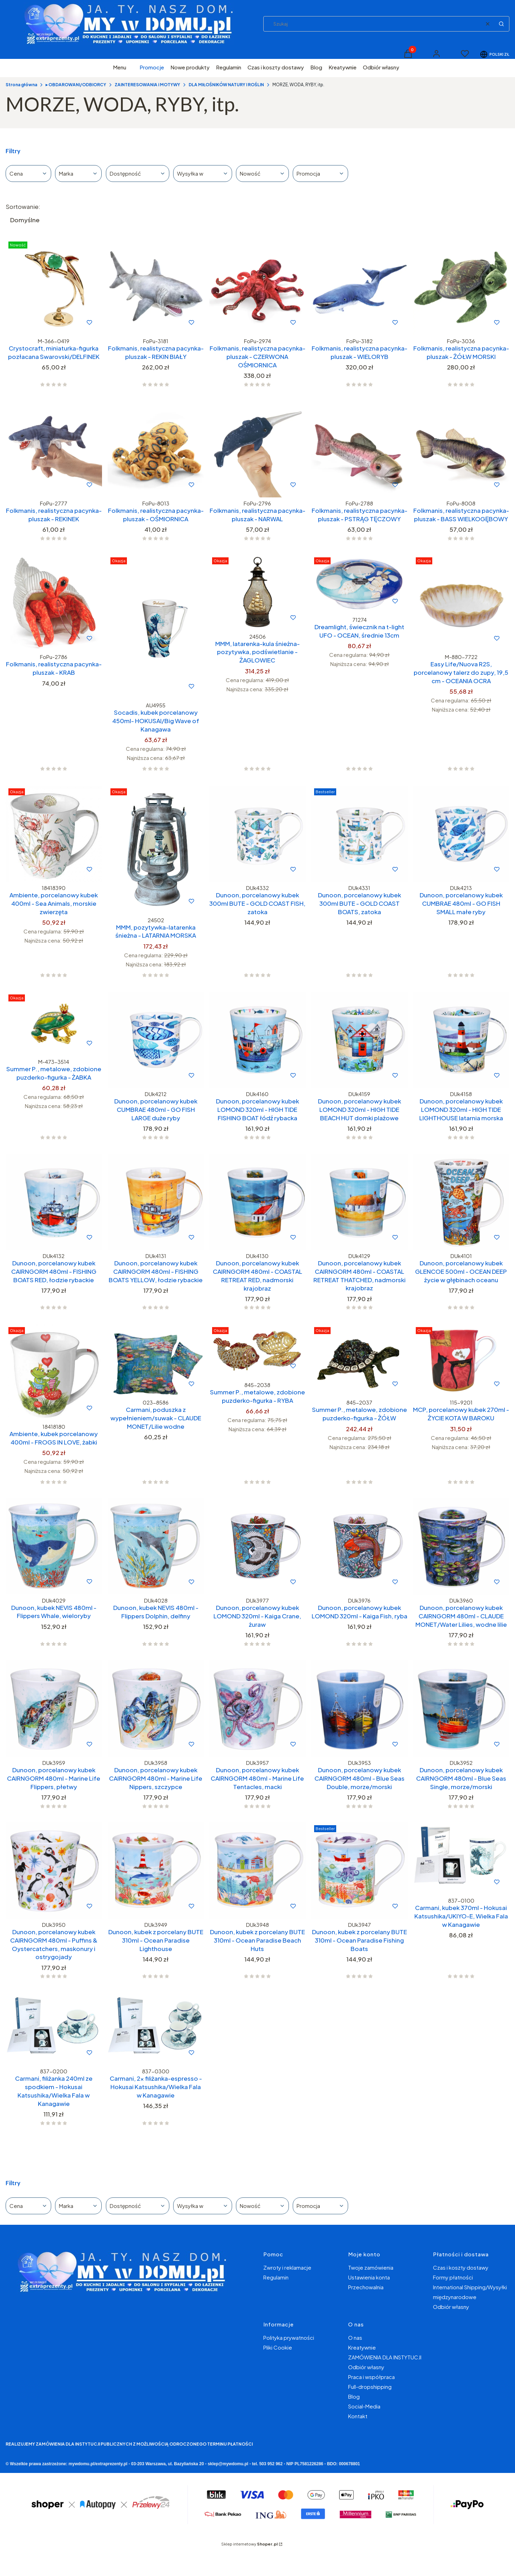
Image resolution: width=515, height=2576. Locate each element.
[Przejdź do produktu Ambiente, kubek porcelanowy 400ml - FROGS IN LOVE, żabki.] (54, 1372)
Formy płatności (453, 2277)
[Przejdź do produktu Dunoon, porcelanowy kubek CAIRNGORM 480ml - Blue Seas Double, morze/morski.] (359, 1708)
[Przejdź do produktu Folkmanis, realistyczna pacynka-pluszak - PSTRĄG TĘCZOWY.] (359, 449)
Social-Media (364, 2406)
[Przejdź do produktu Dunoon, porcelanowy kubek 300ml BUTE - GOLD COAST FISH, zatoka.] (257, 834)
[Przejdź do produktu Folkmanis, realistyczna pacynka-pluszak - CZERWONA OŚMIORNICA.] (257, 287)
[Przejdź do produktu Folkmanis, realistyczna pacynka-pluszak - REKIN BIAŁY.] (156, 287)
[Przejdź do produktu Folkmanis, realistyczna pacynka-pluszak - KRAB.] (54, 603)
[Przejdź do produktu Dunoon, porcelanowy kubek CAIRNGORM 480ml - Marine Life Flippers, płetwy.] (54, 1708)
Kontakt (357, 2416)
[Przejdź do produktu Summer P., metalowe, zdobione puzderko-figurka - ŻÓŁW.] (359, 1360)
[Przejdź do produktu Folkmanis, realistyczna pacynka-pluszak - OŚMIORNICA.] (156, 449)
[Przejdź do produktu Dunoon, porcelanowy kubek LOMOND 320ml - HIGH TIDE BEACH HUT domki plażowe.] (359, 1040)
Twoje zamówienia (370, 2267)
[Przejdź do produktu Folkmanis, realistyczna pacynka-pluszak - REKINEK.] (54, 449)
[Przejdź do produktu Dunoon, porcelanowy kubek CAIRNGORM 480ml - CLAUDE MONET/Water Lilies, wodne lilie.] (461, 1546)
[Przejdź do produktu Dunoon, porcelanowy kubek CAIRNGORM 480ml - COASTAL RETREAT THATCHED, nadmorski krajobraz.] (359, 1202)
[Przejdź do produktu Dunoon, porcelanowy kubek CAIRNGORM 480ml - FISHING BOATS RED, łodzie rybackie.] (54, 1202)
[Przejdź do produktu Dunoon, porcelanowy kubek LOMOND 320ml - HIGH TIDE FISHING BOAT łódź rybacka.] (257, 1040)
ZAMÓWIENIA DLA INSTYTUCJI (384, 2357)
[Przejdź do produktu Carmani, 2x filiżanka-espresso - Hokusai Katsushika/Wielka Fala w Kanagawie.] (156, 2029)
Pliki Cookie (277, 2347)
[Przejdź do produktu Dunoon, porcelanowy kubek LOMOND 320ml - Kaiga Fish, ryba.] (359, 1546)
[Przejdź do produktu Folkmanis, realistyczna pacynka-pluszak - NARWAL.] (257, 449)
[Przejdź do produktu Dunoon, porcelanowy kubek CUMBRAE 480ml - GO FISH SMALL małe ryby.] (461, 834)
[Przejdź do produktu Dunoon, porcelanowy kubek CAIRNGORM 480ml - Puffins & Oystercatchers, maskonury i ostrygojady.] (54, 1870)
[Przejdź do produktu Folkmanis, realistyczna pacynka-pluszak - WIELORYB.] (359, 287)
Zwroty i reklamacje (287, 2267)
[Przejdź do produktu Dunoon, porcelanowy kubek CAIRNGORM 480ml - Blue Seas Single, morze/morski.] (461, 1708)
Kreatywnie (362, 2347)
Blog (354, 2396)
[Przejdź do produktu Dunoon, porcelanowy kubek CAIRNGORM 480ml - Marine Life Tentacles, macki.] (257, 1708)
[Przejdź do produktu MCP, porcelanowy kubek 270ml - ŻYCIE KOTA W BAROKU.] (461, 1360)
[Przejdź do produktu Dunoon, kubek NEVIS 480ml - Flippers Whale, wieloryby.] (54, 1546)
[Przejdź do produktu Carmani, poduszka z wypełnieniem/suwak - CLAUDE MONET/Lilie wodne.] (156, 1360)
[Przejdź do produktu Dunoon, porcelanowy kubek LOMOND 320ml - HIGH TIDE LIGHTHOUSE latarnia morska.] (461, 1040)
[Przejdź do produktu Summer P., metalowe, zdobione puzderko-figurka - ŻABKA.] (54, 1024)
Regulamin (276, 2277)
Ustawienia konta (369, 2277)
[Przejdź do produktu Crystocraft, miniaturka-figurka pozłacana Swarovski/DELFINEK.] (54, 287)
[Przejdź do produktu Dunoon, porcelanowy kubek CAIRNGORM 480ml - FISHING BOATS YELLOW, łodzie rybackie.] (156, 1202)
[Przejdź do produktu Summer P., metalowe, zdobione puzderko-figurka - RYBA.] (257, 1351)
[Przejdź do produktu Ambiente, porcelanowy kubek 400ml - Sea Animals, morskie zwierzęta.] (54, 834)
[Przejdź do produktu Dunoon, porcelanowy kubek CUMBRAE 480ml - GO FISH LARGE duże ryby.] (156, 1040)
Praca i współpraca (371, 2376)
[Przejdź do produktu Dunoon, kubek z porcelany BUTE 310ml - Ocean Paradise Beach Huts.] (257, 1870)
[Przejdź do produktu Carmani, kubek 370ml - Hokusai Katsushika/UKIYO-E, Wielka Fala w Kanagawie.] (461, 1858)
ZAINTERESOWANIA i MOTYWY (147, 84)
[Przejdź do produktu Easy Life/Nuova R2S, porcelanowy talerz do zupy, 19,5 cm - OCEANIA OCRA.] (461, 603)
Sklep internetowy (249, 2544)
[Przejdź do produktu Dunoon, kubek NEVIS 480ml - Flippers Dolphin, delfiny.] (156, 1546)
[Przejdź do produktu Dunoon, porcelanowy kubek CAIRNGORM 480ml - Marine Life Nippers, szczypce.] (156, 1708)
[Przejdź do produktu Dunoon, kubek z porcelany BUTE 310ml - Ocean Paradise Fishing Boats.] (359, 1870)
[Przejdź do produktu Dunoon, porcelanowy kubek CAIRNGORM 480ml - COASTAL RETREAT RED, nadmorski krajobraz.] (257, 1202)
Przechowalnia (366, 2287)
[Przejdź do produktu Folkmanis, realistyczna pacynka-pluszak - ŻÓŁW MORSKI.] (461, 287)
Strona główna (21, 84)
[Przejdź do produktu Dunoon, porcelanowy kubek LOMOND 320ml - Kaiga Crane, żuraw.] (257, 1546)
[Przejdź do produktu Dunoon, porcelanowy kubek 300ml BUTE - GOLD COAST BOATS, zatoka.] (359, 834)
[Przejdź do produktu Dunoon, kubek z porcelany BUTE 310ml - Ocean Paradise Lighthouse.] (156, 1870)
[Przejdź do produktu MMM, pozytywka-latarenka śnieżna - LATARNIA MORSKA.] (156, 850)
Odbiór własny (451, 2306)
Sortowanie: (23, 206)
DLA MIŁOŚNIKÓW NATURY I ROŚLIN (226, 84)
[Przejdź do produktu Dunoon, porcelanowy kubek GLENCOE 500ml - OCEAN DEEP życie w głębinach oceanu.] (461, 1202)
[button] (501, 24)
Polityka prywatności (288, 2337)
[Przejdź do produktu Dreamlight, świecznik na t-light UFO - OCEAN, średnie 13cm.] (359, 584)
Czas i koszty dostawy (460, 2267)
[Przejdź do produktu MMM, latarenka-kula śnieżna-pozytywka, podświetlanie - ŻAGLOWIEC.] (257, 592)
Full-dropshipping (370, 2386)
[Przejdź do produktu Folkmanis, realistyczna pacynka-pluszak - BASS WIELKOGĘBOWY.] (461, 449)
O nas (355, 2337)
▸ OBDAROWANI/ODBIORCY (76, 84)
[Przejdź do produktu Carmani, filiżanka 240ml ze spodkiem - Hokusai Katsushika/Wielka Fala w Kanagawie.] (54, 2029)
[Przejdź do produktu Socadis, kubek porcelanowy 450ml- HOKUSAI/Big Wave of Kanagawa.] (156, 627)
